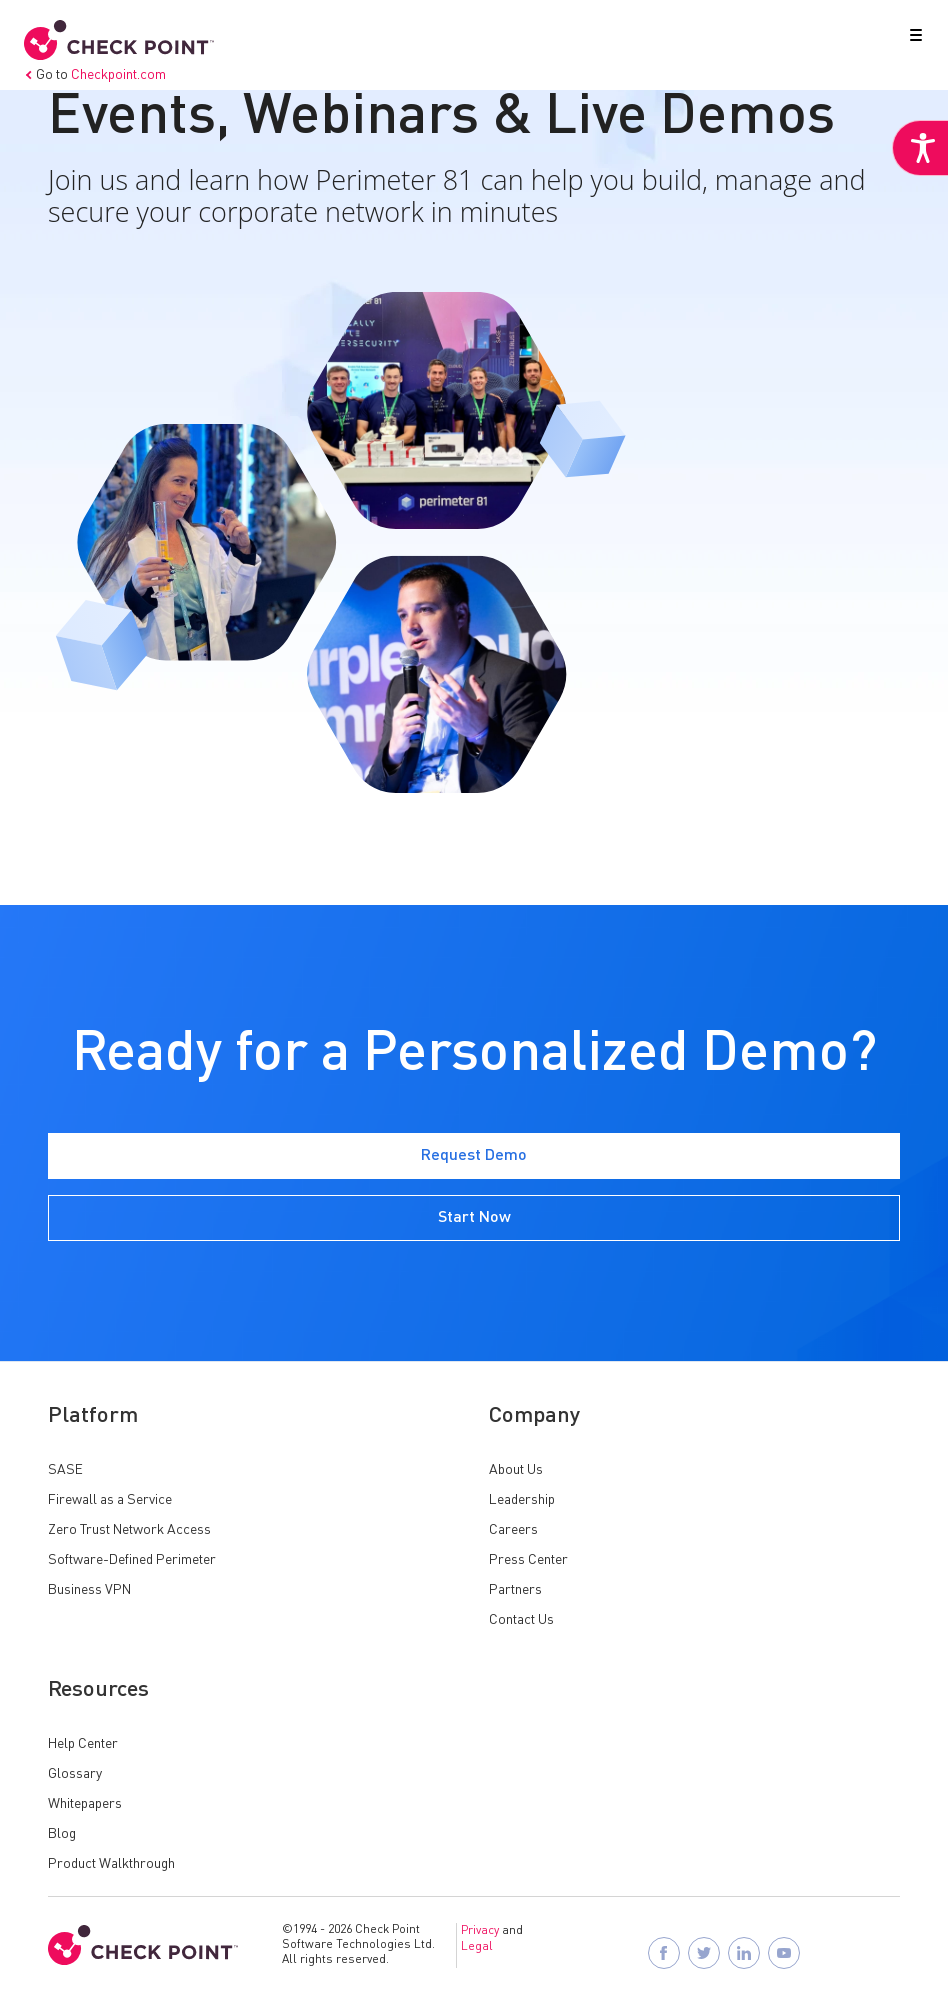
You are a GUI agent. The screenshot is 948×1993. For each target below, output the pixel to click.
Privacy (480, 1931)
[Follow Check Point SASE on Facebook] (664, 1953)
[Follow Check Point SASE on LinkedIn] (744, 1953)
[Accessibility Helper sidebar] (920, 148)
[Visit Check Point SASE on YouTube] (784, 1953)
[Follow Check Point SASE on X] (704, 1953)
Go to (95, 75)
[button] (912, 39)
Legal (477, 1947)
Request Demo (474, 1156)
